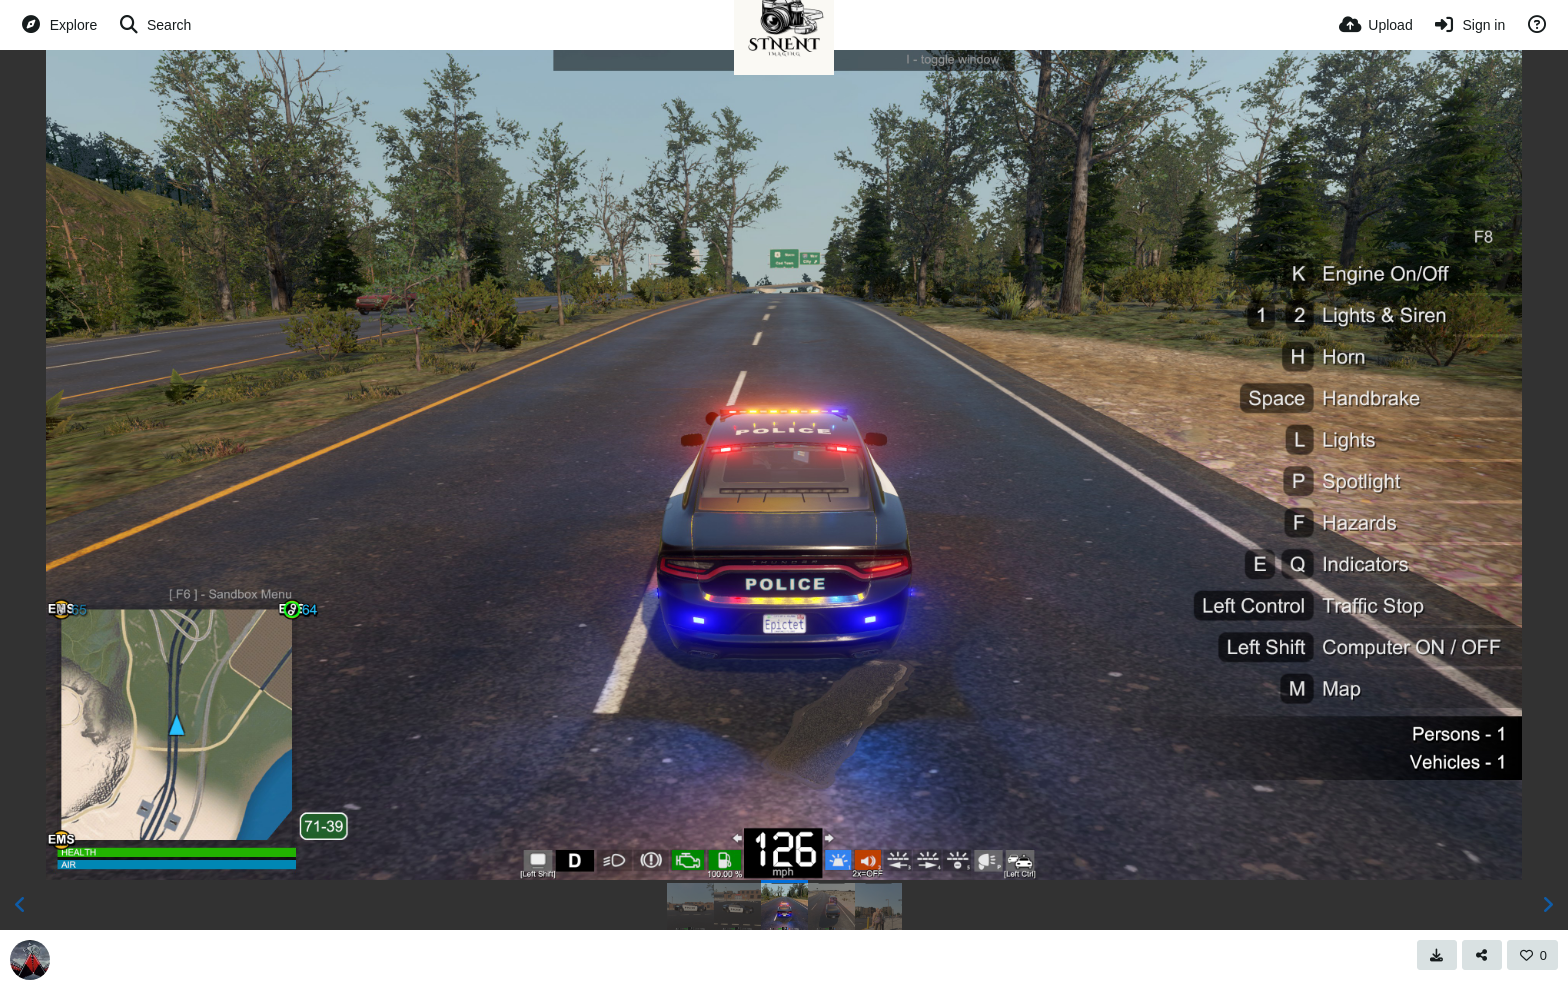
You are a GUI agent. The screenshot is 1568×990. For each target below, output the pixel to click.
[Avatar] (30, 960)
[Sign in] (1469, 25)
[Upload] (1376, 25)
